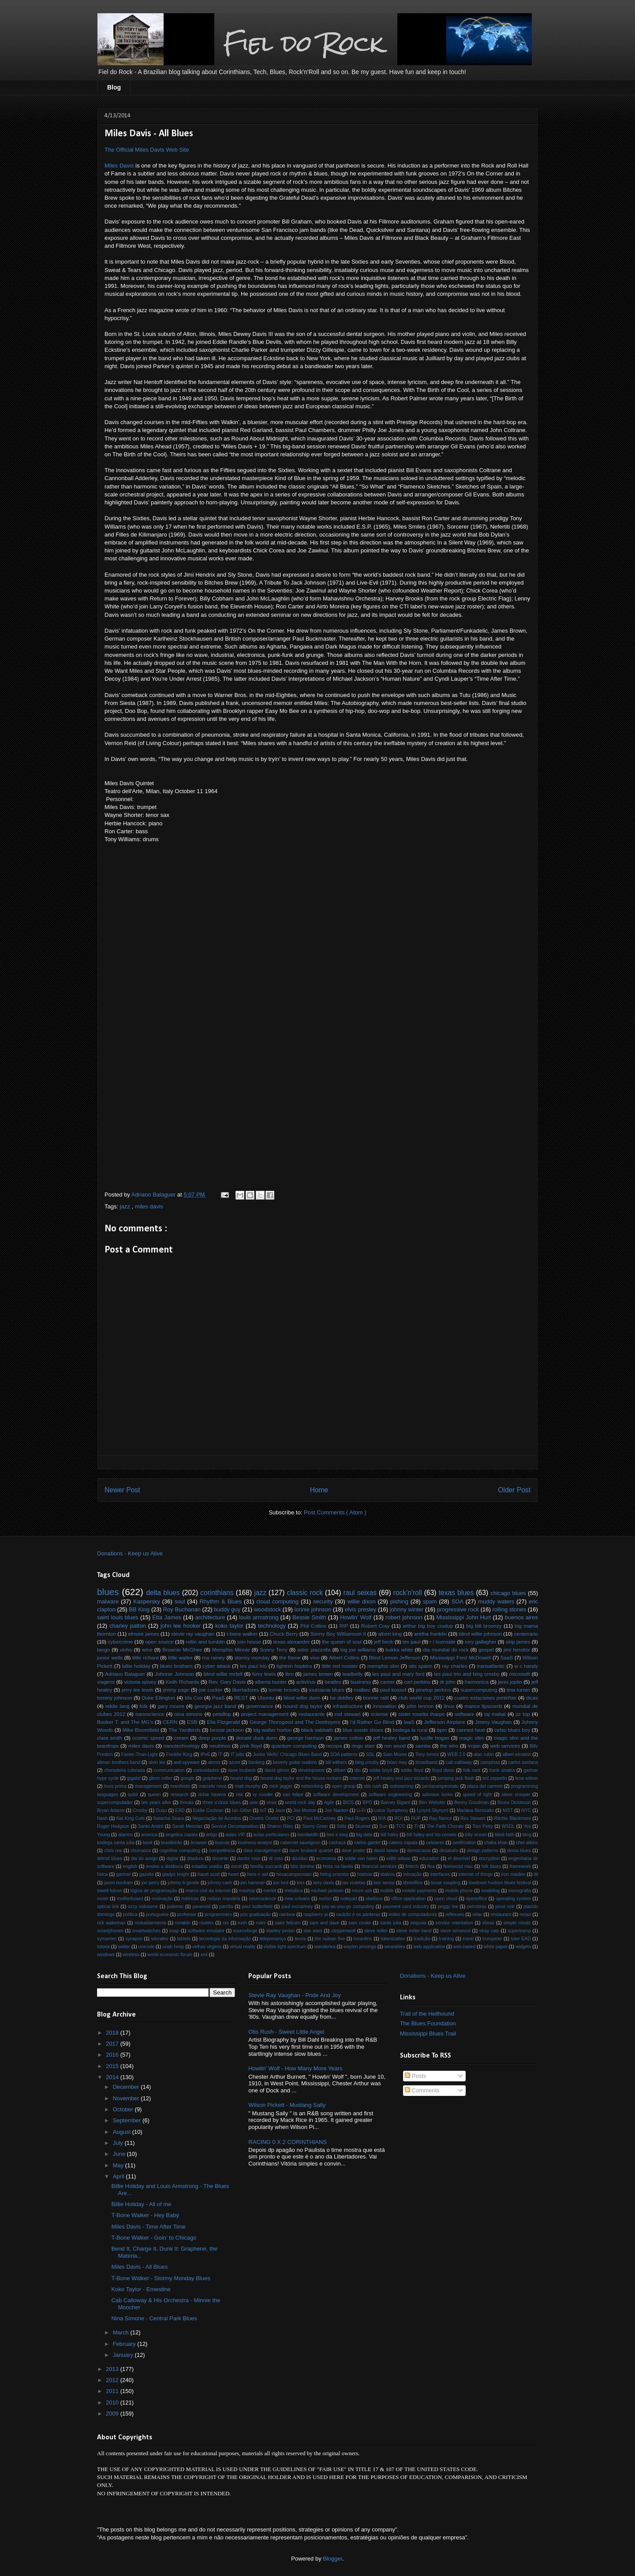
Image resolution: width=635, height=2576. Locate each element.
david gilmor (277, 1770)
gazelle (146, 1874)
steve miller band (414, 1930)
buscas (222, 1842)
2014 (113, 2077)
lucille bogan (434, 1738)
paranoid (201, 1906)
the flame (289, 1657)
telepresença (273, 1938)
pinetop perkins (433, 1689)
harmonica (477, 1682)
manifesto (180, 1786)
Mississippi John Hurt (463, 1617)
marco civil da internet (208, 1890)
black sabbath (317, 1730)
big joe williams (358, 1649)
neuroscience (262, 1898)
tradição (422, 1938)
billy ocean (475, 1834)
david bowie (386, 1850)
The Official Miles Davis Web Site (147, 149)
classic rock (305, 1592)
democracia (419, 1850)
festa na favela (338, 1866)
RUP (416, 1818)
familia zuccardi (266, 1866)
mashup (247, 1890)
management (148, 1786)
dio (358, 1770)
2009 (113, 2413)
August (122, 2132)
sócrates (159, 1938)
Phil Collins (313, 1626)
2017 (113, 2043)
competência (222, 1850)
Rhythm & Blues (220, 1601)
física (102, 1874)
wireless (131, 1954)
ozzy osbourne (143, 1906)
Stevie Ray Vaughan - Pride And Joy (294, 1995)
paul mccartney (297, 1906)
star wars (312, 1930)
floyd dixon (443, 1770)
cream (181, 1738)
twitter (124, 1946)
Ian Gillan (241, 1810)
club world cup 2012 (421, 1697)
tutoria (103, 1946)
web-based (464, 1946)
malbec (362, 1689)
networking (312, 1786)
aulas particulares (272, 1834)
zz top (523, 1714)
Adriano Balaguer (125, 1674)
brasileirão (171, 1842)
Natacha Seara (168, 1818)
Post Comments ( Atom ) (335, 1512)
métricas (189, 1898)
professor (186, 1914)
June (120, 2154)
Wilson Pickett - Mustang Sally (286, 2105)
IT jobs (237, 1754)
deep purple (212, 1738)
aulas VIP (235, 1834)
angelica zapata (181, 1834)
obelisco (374, 1898)
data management (261, 1850)
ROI (398, 1818)
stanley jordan (280, 1930)
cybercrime (120, 1641)
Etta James (166, 1617)
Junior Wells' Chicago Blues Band (287, 1754)
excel (236, 1866)
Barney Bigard (395, 1802)
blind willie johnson (480, 1634)
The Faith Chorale (444, 1826)
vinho (126, 1649)
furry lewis (264, 1674)
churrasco (141, 1850)
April (119, 2176)
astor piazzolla (313, 1649)
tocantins (363, 1938)
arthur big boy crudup (428, 1626)
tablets (183, 1938)
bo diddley (342, 1697)
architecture (210, 1617)
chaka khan (496, 1842)
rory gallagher (481, 1641)
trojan (474, 1745)
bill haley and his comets (431, 1834)
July (119, 2143)
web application (429, 1946)
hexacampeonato (294, 1874)
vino (314, 1657)
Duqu (161, 1810)
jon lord (280, 1882)
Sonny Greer (315, 1826)
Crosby (140, 1810)
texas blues (456, 1592)
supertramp (519, 1930)
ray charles (454, 1666)
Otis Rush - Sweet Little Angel (286, 2031)
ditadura (195, 1858)
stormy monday (251, 1657)
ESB (192, 1722)
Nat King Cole (130, 1818)
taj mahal (494, 1714)
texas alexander (291, 1641)
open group (343, 1786)
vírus (272, 1802)
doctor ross (248, 1858)
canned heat (470, 1730)
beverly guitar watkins (295, 1762)
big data (364, 1834)
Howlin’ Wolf (355, 1617)
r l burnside (443, 1641)
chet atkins (527, 1842)
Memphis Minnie (231, 1649)
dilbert (339, 1770)
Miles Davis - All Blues (139, 2266)
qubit (133, 1794)
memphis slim (383, 1666)
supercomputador (115, 1802)
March (122, 2332)
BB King (139, 1609)
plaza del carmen (484, 1786)
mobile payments (419, 1890)
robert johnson (403, 1617)
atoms (214, 1762)
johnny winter (407, 1609)
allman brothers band (118, 1762)
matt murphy (248, 1786)
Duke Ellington (158, 1697)
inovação (412, 1874)
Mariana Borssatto (475, 1810)
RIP (344, 1626)
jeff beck (383, 1641)
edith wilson (398, 1858)
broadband (426, 1762)
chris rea (113, 1850)
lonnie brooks (284, 1689)
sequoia (418, 1922)
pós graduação (255, 1914)
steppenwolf (343, 1930)
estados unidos (206, 1866)
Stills (342, 1826)
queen (154, 1794)
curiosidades (206, 1770)
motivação (162, 1898)
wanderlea (325, 1946)
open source (159, 1641)
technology (272, 1625)
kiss (301, 1882)
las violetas (354, 1882)
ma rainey (213, 1657)
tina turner (518, 1689)
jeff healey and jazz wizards (401, 1778)
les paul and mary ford (399, 1674)
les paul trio (253, 1666)
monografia (519, 1890)
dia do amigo (144, 1858)
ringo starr (363, 1745)
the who (449, 1745)
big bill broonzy (483, 1626)
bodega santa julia (115, 1842)
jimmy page (176, 1689)
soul (180, 1601)
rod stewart (348, 1714)
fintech (412, 1866)
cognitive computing (180, 1850)
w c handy (526, 1666)
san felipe (293, 1794)
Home (319, 1490)
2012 (113, 2380)
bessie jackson (227, 1730)
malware (108, 1601)
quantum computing (294, 1745)
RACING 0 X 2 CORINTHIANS (287, 2142)
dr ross (276, 1858)
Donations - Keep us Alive (130, 1553)
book (148, 1842)
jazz (126, 1206)
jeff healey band (392, 1738)
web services (505, 1745)
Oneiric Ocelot (264, 1818)
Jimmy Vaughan (493, 1722)
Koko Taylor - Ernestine (140, 2289)
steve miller (376, 1930)
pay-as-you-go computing (348, 1906)
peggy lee (448, 1906)
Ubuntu (266, 1697)
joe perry (150, 1882)
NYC (526, 1810)
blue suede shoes (363, 1730)
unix (254, 1802)
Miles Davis (119, 165)
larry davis (323, 1882)
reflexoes (454, 1914)
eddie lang (117, 1706)
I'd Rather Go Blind (372, 1722)
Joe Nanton (336, 1810)
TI (416, 1826)
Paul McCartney (319, 1818)
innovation (384, 1706)
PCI (291, 1818)
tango (103, 1649)
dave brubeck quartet (311, 1850)
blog (527, 1834)
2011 (113, 2391)
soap (174, 1930)
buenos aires (521, 1617)
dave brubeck (242, 1770)
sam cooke (359, 1922)
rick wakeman (111, 1922)
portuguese (157, 1914)
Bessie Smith (309, 1617)
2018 (113, 2032)
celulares (435, 1842)
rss (226, 1922)
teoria (300, 1938)
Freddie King (179, 1754)
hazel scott (209, 1874)
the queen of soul (342, 1641)
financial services (379, 1866)
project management (265, 1714)
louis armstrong (258, 1617)
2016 (113, 2054)
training (446, 1938)
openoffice (476, 1898)
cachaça (337, 1842)
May (119, 2165)
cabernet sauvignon (300, 1842)
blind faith (505, 1834)
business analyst (255, 1842)
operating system (513, 1898)
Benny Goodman (471, 1802)
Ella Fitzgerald (223, 1722)
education (429, 1858)
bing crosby (366, 1762)
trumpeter (492, 1938)
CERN (170, 1722)
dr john (448, 1682)
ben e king (337, 1834)
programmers (218, 1914)
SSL (370, 1754)
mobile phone (459, 1890)
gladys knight (175, 1874)
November (127, 2098)
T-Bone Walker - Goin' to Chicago (153, 2237)
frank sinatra (502, 1770)
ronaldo (182, 1922)
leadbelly (352, 1674)
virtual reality (242, 1946)
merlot (269, 1890)
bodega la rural (410, 1730)
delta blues (162, 1592)
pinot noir (505, 1906)
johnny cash (220, 1882)
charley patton (127, 1625)
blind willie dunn (302, 1697)
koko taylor (229, 1625)
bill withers (336, 1762)
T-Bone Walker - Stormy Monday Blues (160, 2278)
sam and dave (324, 1922)
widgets (523, 1946)
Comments (422, 2090)
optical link (108, 1906)
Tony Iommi (427, 1754)
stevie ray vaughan (192, 1634)
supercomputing (478, 1689)
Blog (114, 87)
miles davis (149, 1206)
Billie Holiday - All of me (141, 2204)
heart (233, 1874)
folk (144, 1706)
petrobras (476, 1906)
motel (102, 1898)
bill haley (389, 1834)
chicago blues (508, 1593)
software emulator (206, 1930)
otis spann (421, 1666)
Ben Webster (432, 1802)
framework (520, 1866)
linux (449, 1706)
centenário (526, 1634)
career (387, 1682)
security (323, 1601)
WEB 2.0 (456, 1754)
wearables (395, 1946)
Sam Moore (395, 1754)
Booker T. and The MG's (125, 1722)
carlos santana (523, 1762)
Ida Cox (194, 1697)
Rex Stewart (473, 1818)
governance (259, 1706)
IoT (263, 1810)
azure (234, 1762)
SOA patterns (344, 1754)
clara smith (109, 1738)
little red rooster (340, 1666)
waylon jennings (360, 1946)
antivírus (305, 1682)
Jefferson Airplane (444, 1722)
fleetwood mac (458, 1866)
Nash (102, 1818)
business (361, 1682)
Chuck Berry (284, 1634)
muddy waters (496, 1601)
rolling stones (509, 1609)
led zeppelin (494, 1778)
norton (325, 1898)
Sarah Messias (187, 1826)
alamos (125, 1834)
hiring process (334, 1874)
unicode (146, 1946)
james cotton (348, 1738)
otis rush (372, 1786)
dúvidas (300, 1858)
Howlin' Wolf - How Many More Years (295, 2068)
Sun (383, 1826)
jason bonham (118, 1882)
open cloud (445, 1898)
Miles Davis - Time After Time (148, 2226)
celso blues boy (512, 1730)
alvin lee (157, 1762)
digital (172, 1858)
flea (431, 1866)
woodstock (267, 1609)
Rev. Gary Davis (227, 1682)
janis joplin (510, 1682)
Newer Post (122, 1490)
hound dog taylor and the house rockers (300, 1778)
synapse (133, 1938)
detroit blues (109, 1858)
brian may (397, 1762)
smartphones (110, 1930)
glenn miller (160, 1778)
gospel (485, 1649)
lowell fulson (109, 1890)
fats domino (302, 1866)
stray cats (489, 1930)
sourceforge (245, 1930)
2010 (113, 2402)
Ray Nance (440, 1818)
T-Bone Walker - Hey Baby (145, 2215)
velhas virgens (206, 1946)
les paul (412, 1641)
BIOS (348, 1802)
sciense (379, 1714)
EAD (179, 1810)
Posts (415, 2076)
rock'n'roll (407, 1592)
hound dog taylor (302, 1706)
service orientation (454, 1922)
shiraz (488, 1922)
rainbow (287, 1914)
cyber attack (216, 1666)
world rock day (300, 1802)
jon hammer (253, 1882)
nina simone (188, 1714)
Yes (527, 1826)
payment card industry (406, 1906)
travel (468, 1938)
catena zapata (403, 1842)
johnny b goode (183, 1882)
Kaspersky (146, 1601)
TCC (400, 1826)
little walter (180, 1657)
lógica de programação (154, 1890)
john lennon (420, 1706)
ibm (289, 1674)
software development (336, 1794)
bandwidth (308, 1834)
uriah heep (173, 1946)
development (311, 1770)
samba (422, 1745)
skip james (518, 1641)
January (124, 2355)
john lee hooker (181, 1625)
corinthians (216, 1592)
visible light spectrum (285, 1946)
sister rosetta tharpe (421, 1714)
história (364, 1874)
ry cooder (263, 1794)
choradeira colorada (124, 1770)
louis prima (115, 1786)
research (179, 1794)
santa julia (390, 1922)
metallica (293, 1890)
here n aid (257, 1874)
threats (187, 1802)
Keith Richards (182, 1682)
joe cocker (211, 1689)
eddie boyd (381, 1770)
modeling (490, 1890)
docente (220, 1858)
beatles (333, 1682)
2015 (113, 2066)
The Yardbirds (184, 1730)
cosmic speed (148, 1738)
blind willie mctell (223, 1674)
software (464, 1714)
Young (103, 1834)
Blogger (332, 2558)
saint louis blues (117, 1617)
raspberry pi (315, 1914)
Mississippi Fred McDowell (460, 1657)
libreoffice (412, 1882)
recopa (334, 1745)
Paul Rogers (357, 1818)
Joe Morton (304, 1810)
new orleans (297, 1898)
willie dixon (361, 1601)
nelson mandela (223, 1898)
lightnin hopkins (294, 1666)
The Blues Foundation (428, 2023)
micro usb (362, 1890)
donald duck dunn (256, 1738)
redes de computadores (412, 1914)
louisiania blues (326, 1689)
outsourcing (402, 1786)
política (130, 1914)
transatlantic (491, 1666)
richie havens (212, 1794)
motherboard (130, 1898)
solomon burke (437, 1794)
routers (206, 1922)
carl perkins (417, 1682)
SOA (457, 1601)
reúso (525, 1914)
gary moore (171, 1706)
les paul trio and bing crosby (466, 1674)
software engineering (390, 1794)
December (127, 2087)
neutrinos (220, 1745)
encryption (489, 1858)
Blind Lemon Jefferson (395, 1657)
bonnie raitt (375, 1697)
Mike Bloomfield (141, 1730)
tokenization (393, 1938)
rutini (261, 1922)
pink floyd (251, 1745)
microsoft (519, 1674)
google (187, 1778)
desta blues (519, 1850)
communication (169, 1770)
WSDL (508, 1826)
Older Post (514, 1490)
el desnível (459, 1858)
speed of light (477, 1794)
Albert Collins (344, 1657)
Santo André (151, 1826)
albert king (390, 1634)
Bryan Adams (110, 1810)
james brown (318, 1674)
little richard (145, 1657)
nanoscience (149, 1714)
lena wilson (526, 1778)
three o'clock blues (221, 1802)
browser (198, 1842)
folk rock (471, 1770)
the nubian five (330, 1938)
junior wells (110, 1657)
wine (147, 1649)
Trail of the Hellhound (427, 2013)
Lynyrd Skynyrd (432, 1810)
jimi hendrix (517, 1649)
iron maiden (513, 1874)
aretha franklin (430, 1634)
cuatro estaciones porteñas (485, 1697)
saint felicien (287, 1922)
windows (106, 1954)
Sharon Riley (280, 1826)
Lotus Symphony (391, 1810)
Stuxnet (362, 1826)
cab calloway (459, 1762)
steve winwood (455, 1930)
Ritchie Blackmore (512, 1818)
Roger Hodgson (113, 1826)
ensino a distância (164, 1866)
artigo (211, 1834)
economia (326, 1858)
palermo (175, 1906)
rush (242, 1922)
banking (257, 1762)
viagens (106, 1682)
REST (241, 1697)
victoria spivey (140, 1682)
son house (249, 1641)
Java (280, 1810)
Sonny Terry (274, 1649)
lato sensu (384, 1882)
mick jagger (281, 1786)
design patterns (483, 1850)
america (149, 1834)
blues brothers (176, 1666)
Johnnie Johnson (174, 1674)
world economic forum (169, 1954)
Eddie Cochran (208, 1810)
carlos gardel (367, 1842)
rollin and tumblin (205, 1641)
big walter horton (272, 1730)
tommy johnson (114, 1697)
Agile (329, 1802)
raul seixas (360, 1592)
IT (220, 1754)
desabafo (448, 1850)
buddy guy (227, 1609)
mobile (387, 1890)
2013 (113, 2369)
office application (408, 1898)
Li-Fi (361, 1810)
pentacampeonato (440, 1786)
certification (464, 1842)
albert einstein (516, 1754)
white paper (496, 1946)
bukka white (399, 1649)
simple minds (517, 1922)
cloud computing (277, 1601)
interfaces (440, 1874)
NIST (507, 1810)
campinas (490, 1762)
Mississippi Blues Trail (428, 2033)
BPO (367, 1802)
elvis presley (361, 1609)
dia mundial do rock (446, 1649)
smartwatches (146, 1930)
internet (357, 1778)
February (125, 2344)
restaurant (501, 1914)
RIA (382, 1818)
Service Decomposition (234, 1826)
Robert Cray (375, 1626)
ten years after (157, 1802)
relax (477, 1914)
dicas (532, 1697)
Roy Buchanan (182, 1609)
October (124, 2109)
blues (108, 1592)
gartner (123, 1874)
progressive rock (458, 1609)
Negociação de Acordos (216, 1818)
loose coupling (445, 1882)
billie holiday (136, 1666)
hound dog (241, 1778)
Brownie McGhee (182, 1649)
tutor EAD (521, 1938)
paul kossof (393, 1689)
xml (203, 1954)
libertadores (245, 1689)
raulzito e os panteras (358, 1914)
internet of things (476, 1874)
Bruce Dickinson (514, 1802)
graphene (212, 1778)
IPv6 (205, 1754)
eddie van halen (361, 1858)
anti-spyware (187, 1762)
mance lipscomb (483, 1706)
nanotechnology (182, 1745)
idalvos (388, 1874)
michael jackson (327, 1890)
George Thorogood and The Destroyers (295, 1722)
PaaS (218, 1697)
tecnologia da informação (225, 1938)
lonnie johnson (313, 1609)
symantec (106, 1938)
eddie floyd (412, 1770)
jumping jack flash (455, 1778)
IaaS (409, 1722)
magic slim (471, 1738)
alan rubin (484, 1754)
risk (239, 1794)
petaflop (222, 1714)
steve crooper (516, 1794)
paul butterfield (257, 1906)
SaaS (507, 1657)
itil (536, 1874)
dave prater (353, 1850)
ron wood (395, 1745)
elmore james (143, 1634)
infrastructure (347, 1706)
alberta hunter (271, 1682)
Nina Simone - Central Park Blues (154, 2318)
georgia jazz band (215, 1706)
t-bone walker (242, 1634)
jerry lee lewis (137, 1689)
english (130, 1866)
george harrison (306, 1738)
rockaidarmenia (150, 1922)
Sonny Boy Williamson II (338, 1634)
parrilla (226, 1906)
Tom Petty (482, 1826)
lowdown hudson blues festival (500, 1882)
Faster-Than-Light (139, 1754)
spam (430, 1601)
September (127, 2120)
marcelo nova (212, 1786)
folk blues (491, 1866)
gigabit (134, 1778)
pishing (399, 1601)
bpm (442, 1730)
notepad (348, 1898)
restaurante (312, 1714)
